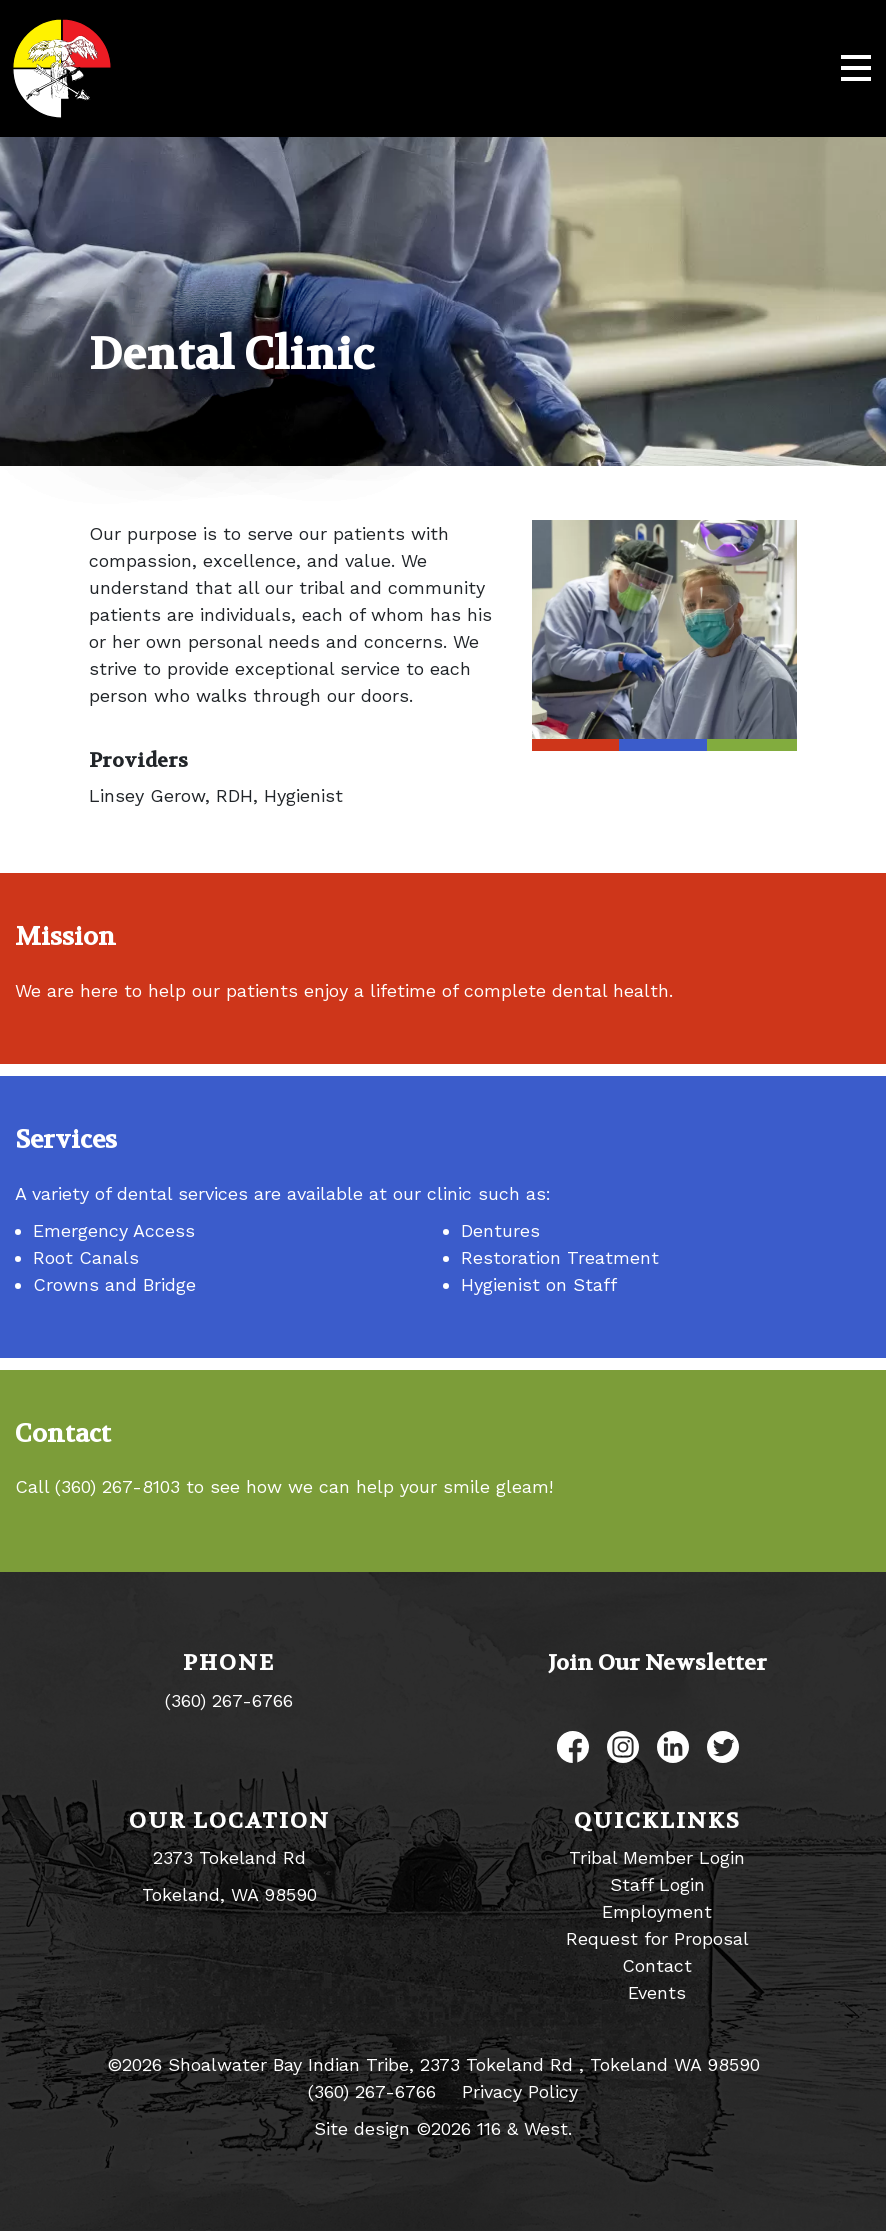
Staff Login (657, 1884)
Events (657, 1992)
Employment (657, 1911)
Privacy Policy (520, 2091)
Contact (657, 1965)
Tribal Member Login (657, 1857)
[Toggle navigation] (856, 69)
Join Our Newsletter (657, 1663)
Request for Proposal (657, 1938)
